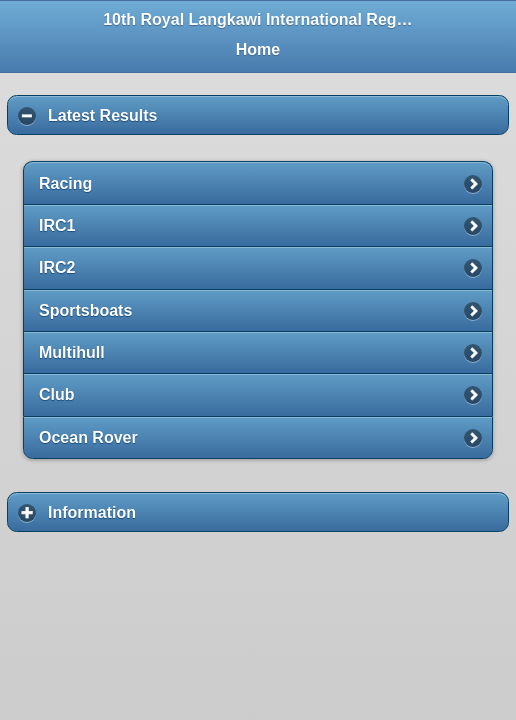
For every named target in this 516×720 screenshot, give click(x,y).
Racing (65, 183)
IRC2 (57, 267)
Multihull (72, 352)
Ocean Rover (88, 437)
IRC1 (57, 225)
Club (57, 394)
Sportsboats (85, 310)
